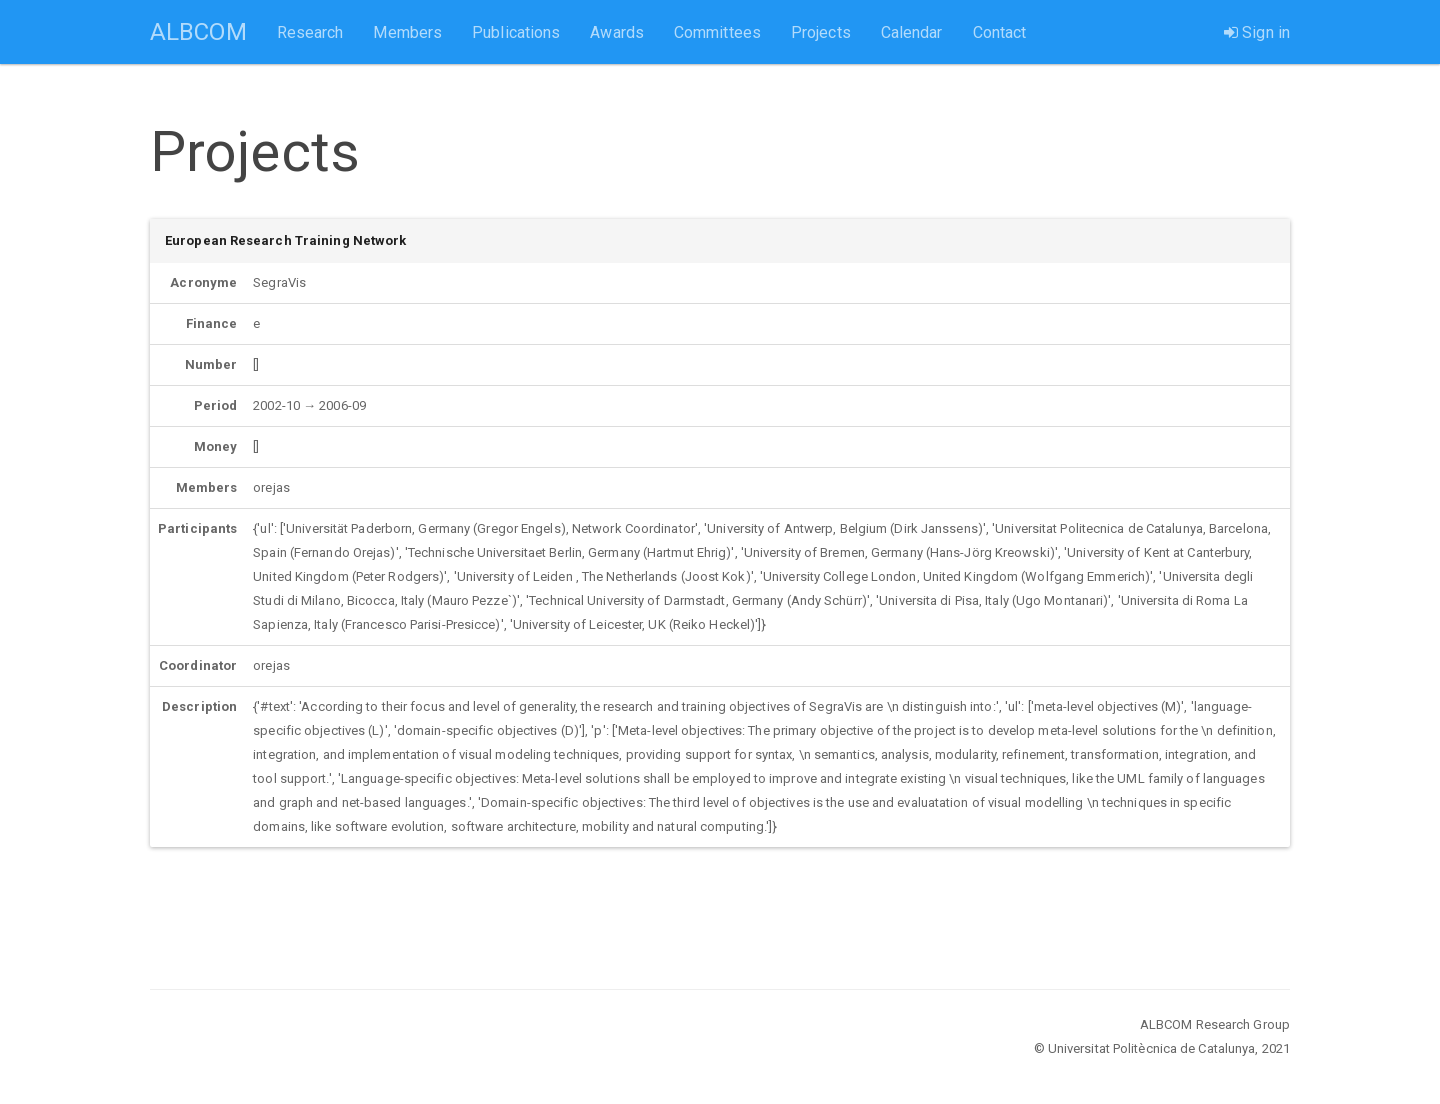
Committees (717, 32)
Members (407, 32)
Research (310, 32)
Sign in (1257, 32)
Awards (617, 32)
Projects (821, 32)
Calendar (912, 32)
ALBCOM (198, 32)
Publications (516, 32)
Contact (1000, 32)
